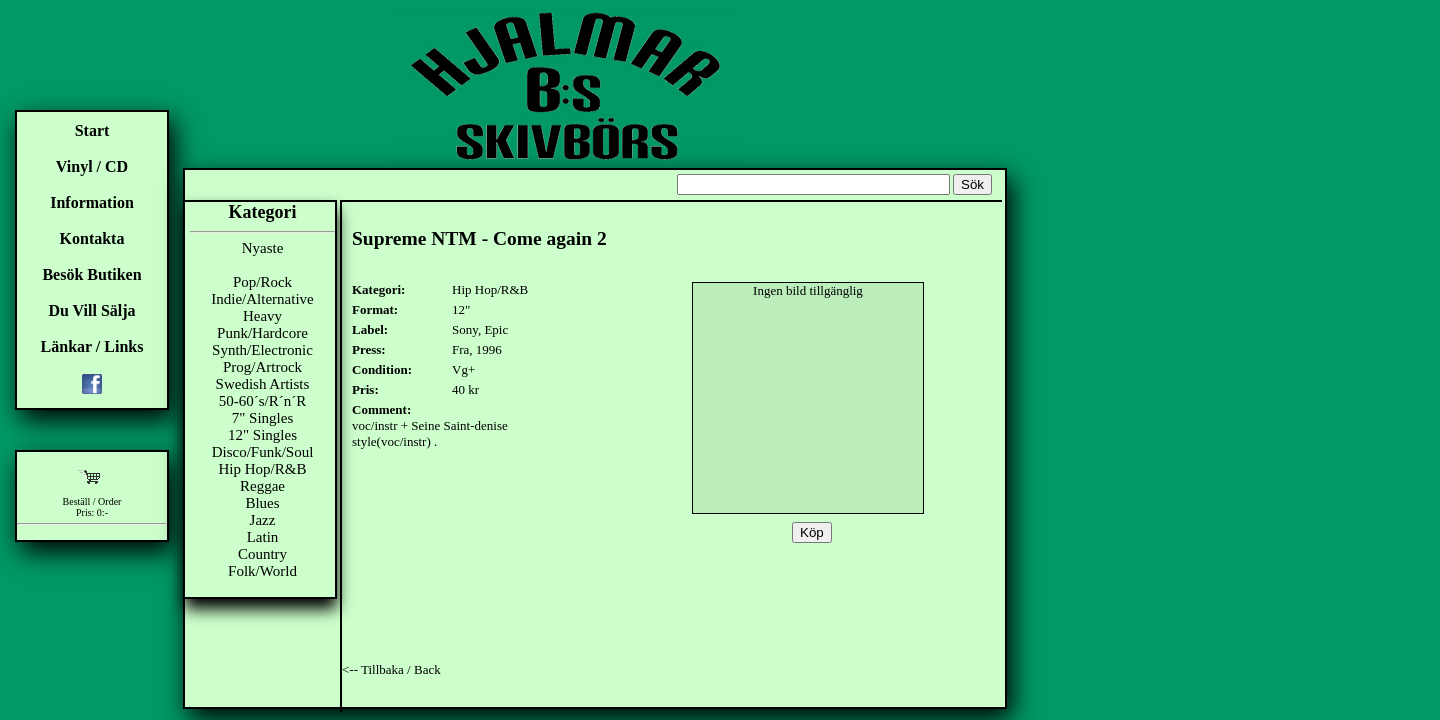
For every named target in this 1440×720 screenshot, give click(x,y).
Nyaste (263, 248)
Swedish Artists (263, 384)
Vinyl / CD (92, 166)
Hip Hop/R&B (263, 469)
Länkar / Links (92, 346)
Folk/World (262, 571)
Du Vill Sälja (91, 310)
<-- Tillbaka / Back (391, 669)
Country (262, 554)
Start (92, 130)
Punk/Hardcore (262, 333)
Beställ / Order (92, 501)
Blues (262, 503)
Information (92, 202)
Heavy (262, 316)
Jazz (263, 520)
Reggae (262, 486)
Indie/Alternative (262, 299)
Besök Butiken (91, 274)
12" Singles (262, 435)
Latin (263, 537)
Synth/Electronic (262, 350)
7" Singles (263, 418)
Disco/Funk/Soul (263, 452)
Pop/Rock (262, 282)
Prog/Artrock (262, 367)
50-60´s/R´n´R (263, 401)
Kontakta (92, 238)
